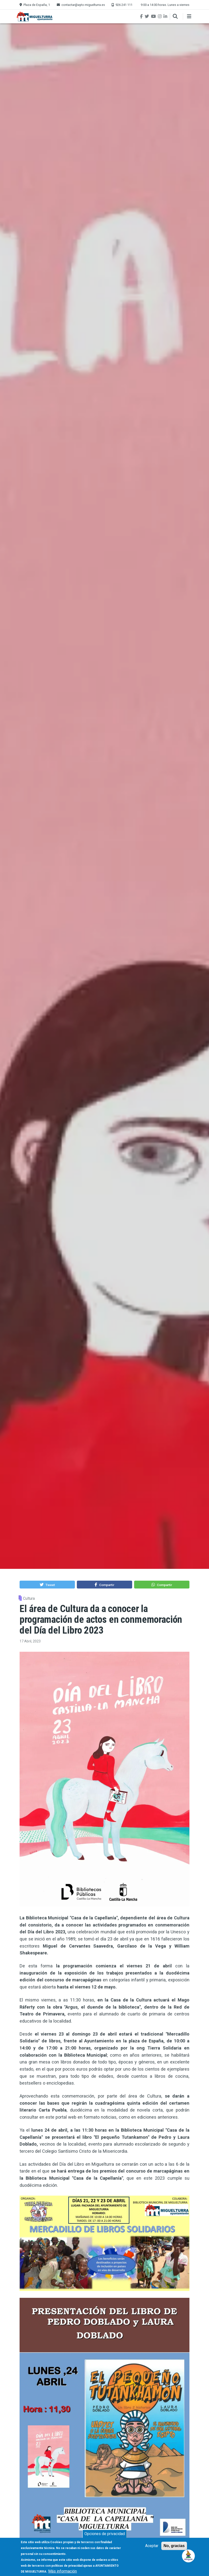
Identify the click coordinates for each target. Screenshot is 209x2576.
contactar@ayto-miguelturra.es (83, 5)
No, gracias (174, 2548)
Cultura (29, 1598)
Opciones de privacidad (104, 2536)
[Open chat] (188, 2555)
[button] (47, 1584)
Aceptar (151, 2548)
